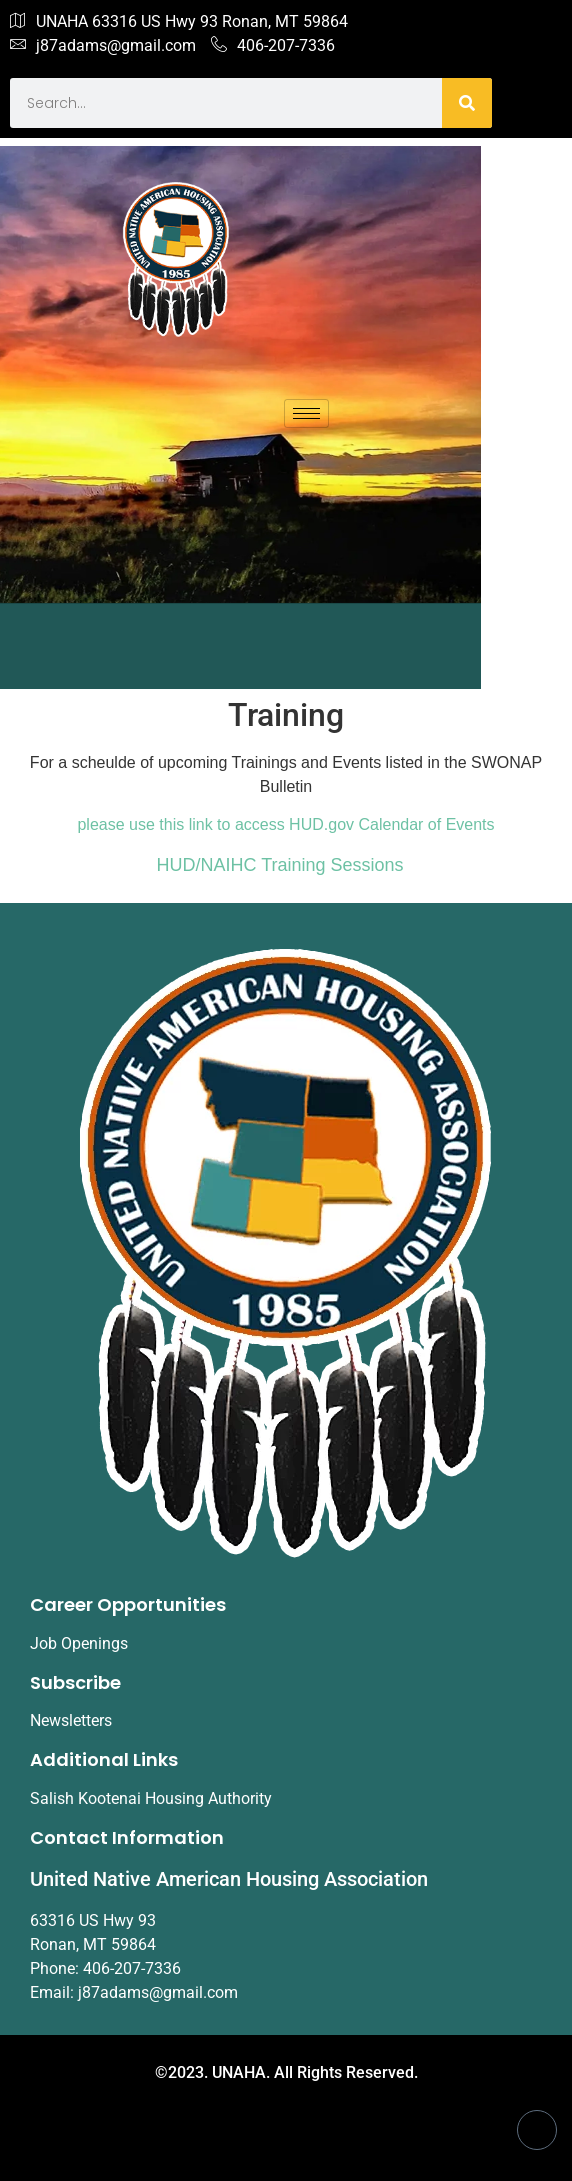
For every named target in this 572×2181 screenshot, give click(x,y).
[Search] (467, 103)
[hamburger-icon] (306, 413)
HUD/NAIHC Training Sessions (280, 865)
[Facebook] (537, 2130)
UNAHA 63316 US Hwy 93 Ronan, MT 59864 (179, 22)
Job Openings (79, 1643)
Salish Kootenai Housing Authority (151, 1798)
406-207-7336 (273, 46)
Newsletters (71, 1720)
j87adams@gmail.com (103, 46)
